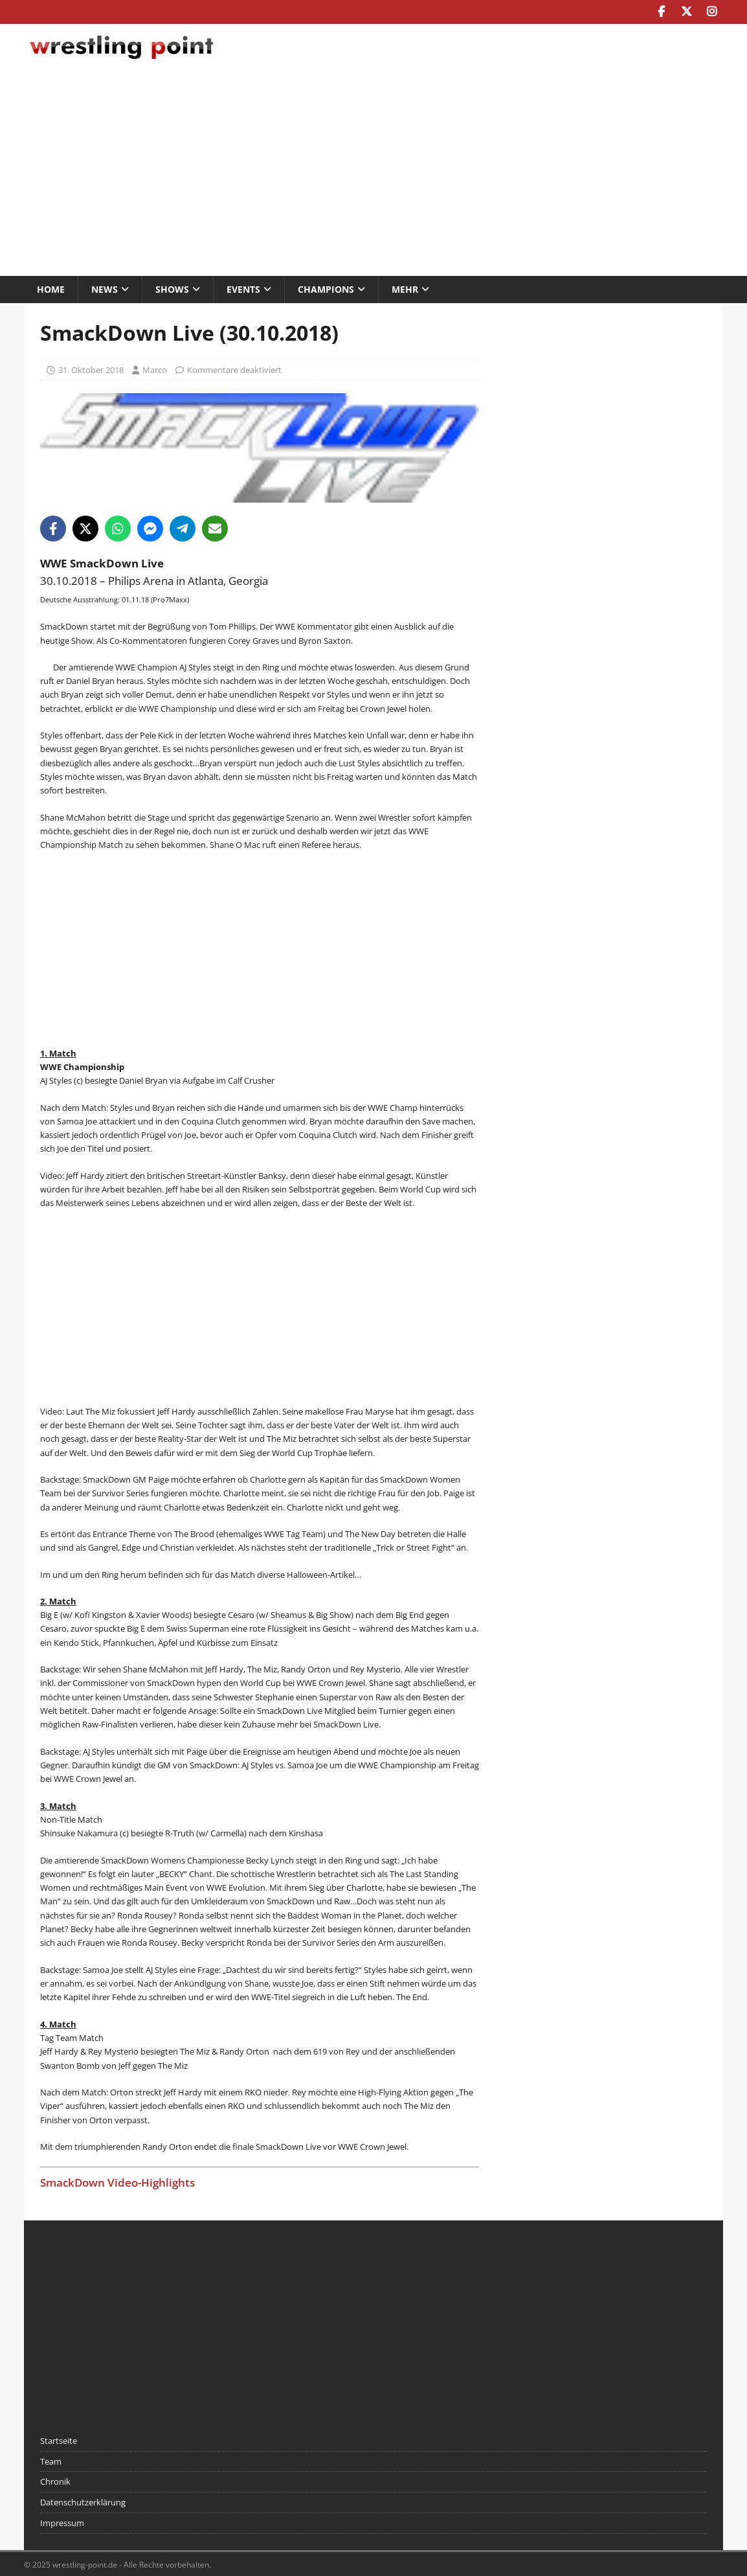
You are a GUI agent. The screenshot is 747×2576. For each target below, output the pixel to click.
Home (51, 288)
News (104, 288)
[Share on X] (85, 527)
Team (50, 2460)
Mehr (405, 288)
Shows (172, 288)
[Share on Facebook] (53, 527)
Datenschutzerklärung (83, 2501)
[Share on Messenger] (150, 527)
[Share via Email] (215, 527)
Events (243, 288)
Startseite (58, 2439)
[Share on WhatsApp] (118, 527)
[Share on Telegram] (182, 527)
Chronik (55, 2481)
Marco (154, 368)
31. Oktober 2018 (91, 368)
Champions (326, 288)
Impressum (62, 2521)
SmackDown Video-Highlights (117, 2181)
